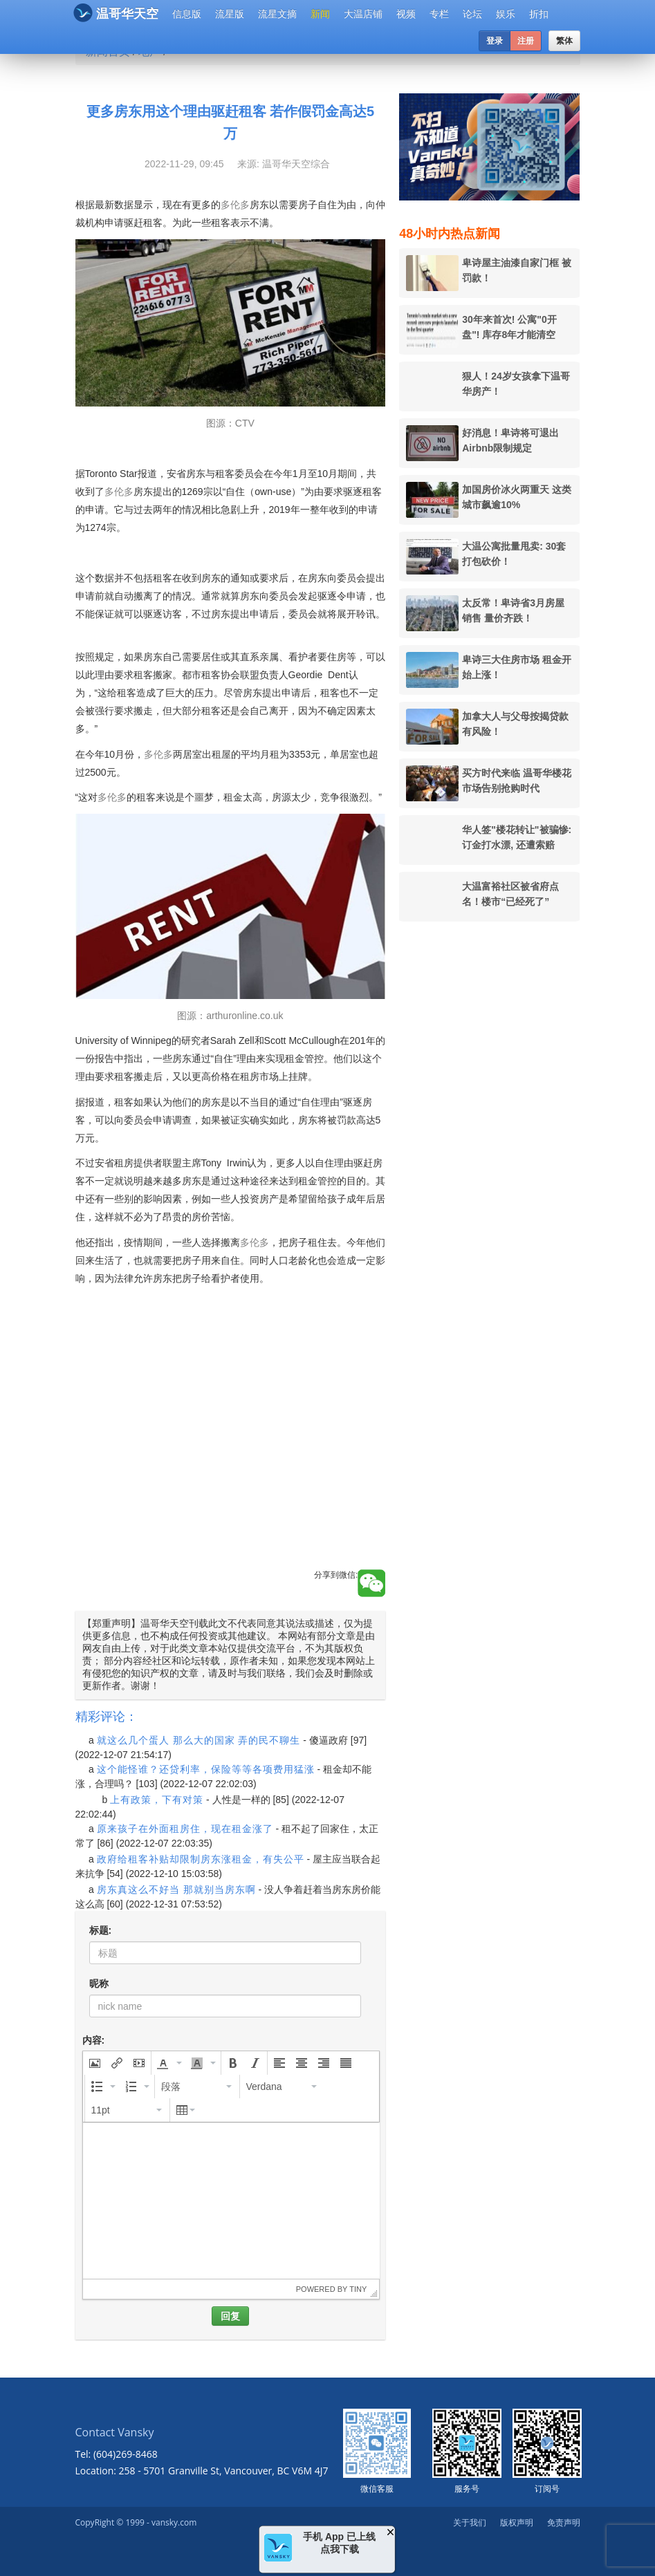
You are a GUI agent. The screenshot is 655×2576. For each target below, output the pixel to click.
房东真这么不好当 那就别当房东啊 (176, 1889)
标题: (100, 1930)
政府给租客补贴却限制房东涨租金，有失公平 (200, 1859)
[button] (94, 2063)
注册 (525, 41)
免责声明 (563, 2522)
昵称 (99, 1983)
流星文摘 (277, 13)
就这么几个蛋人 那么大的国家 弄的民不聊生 (199, 1740)
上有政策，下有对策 (156, 1799)
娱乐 (505, 13)
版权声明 (516, 2522)
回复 (230, 2316)
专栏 (439, 13)
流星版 (229, 13)
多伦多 (235, 204)
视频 (406, 13)
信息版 (186, 13)
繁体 (564, 41)
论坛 (472, 13)
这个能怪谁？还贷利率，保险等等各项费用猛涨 (206, 1769)
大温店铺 (363, 13)
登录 (494, 41)
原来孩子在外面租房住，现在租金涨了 (185, 1828)
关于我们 (469, 2522)
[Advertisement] (230, 1442)
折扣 (538, 13)
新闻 (320, 13)
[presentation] (94, 2063)
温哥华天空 (115, 12)
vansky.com (173, 2522)
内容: (93, 2040)
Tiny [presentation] (358, 2289)
